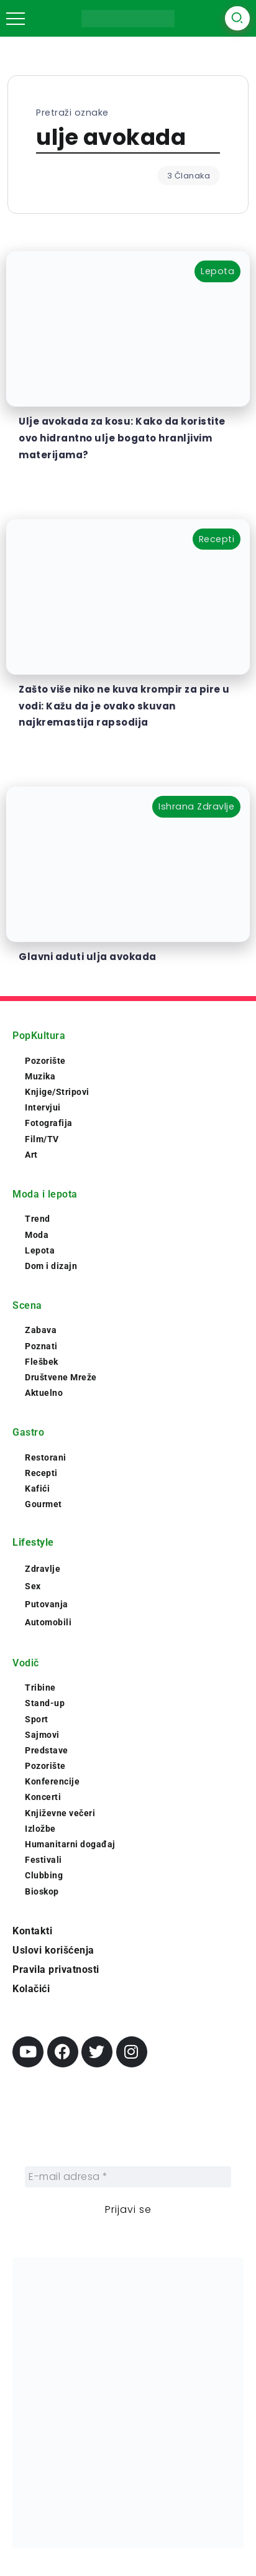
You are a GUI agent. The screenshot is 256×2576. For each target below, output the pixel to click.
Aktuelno (44, 1393)
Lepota (40, 1250)
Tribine (40, 1687)
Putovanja (46, 1604)
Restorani (45, 1457)
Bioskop (42, 1891)
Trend (37, 1219)
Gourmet (43, 1504)
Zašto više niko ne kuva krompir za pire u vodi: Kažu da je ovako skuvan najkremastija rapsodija (124, 706)
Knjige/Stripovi (57, 1092)
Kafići (37, 1488)
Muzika (40, 1076)
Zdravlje (42, 1569)
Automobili (48, 1622)
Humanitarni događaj (70, 1844)
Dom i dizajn (51, 1266)
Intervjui (43, 1107)
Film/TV (42, 1139)
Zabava (41, 1330)
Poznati (41, 1346)
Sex (33, 1586)
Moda (36, 1235)
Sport (36, 1719)
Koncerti (43, 1797)
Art (31, 1155)
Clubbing (44, 1875)
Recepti (41, 1473)
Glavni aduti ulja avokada (88, 956)
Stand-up (45, 1703)
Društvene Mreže (61, 1377)
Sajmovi (42, 1735)
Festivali (43, 1860)
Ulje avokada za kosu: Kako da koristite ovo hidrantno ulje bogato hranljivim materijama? (122, 438)
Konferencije (52, 1781)
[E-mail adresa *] (128, 2176)
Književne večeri (60, 1813)
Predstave (46, 1750)
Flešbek (41, 1362)
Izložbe (40, 1829)
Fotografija (49, 1123)
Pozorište (45, 1061)
